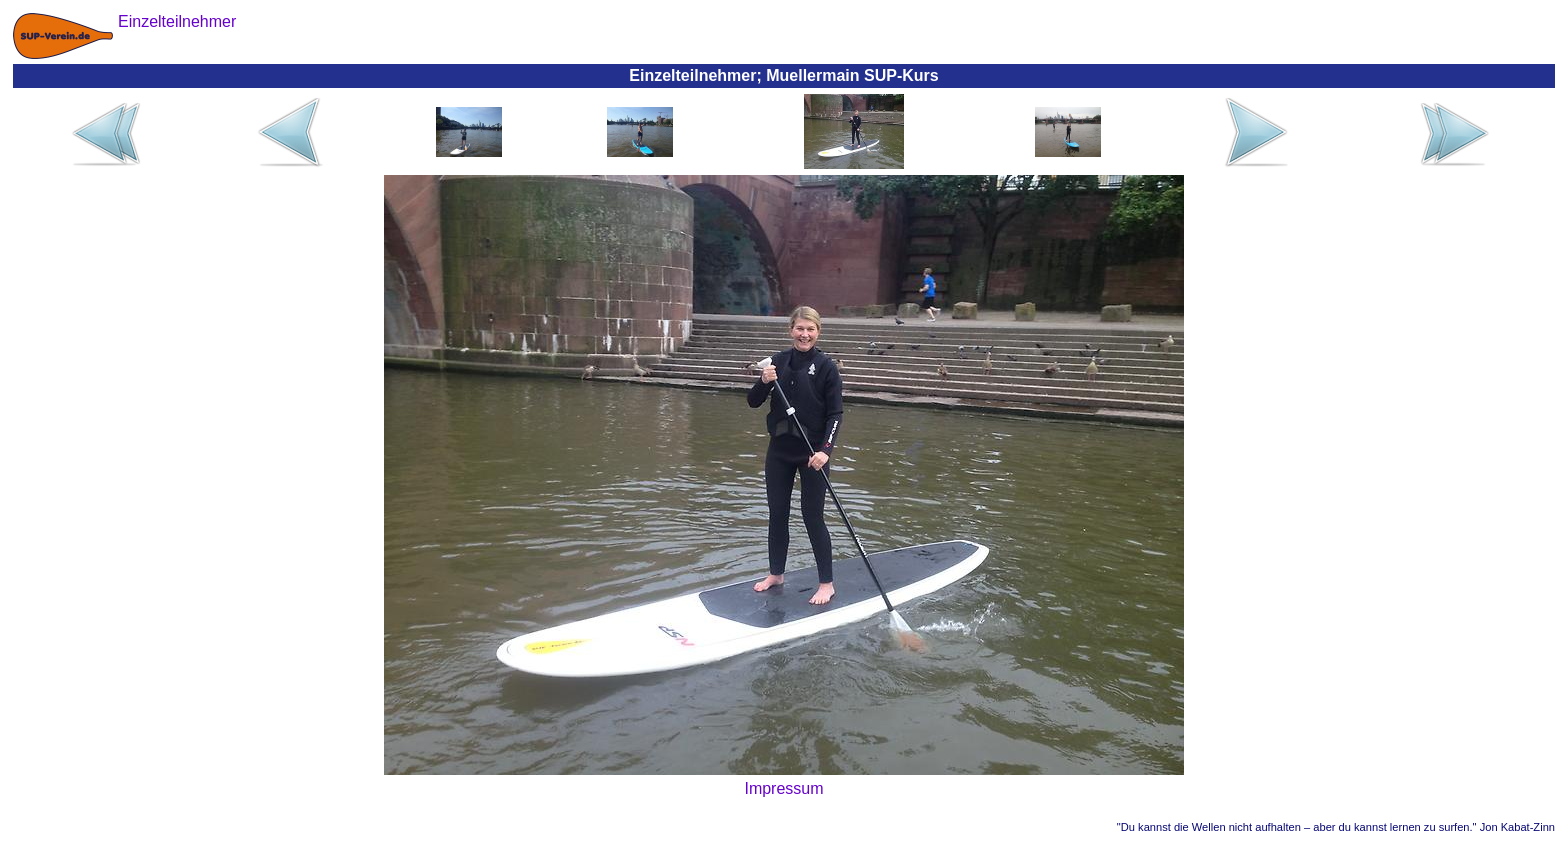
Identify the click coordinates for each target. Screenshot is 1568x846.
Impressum (783, 788)
